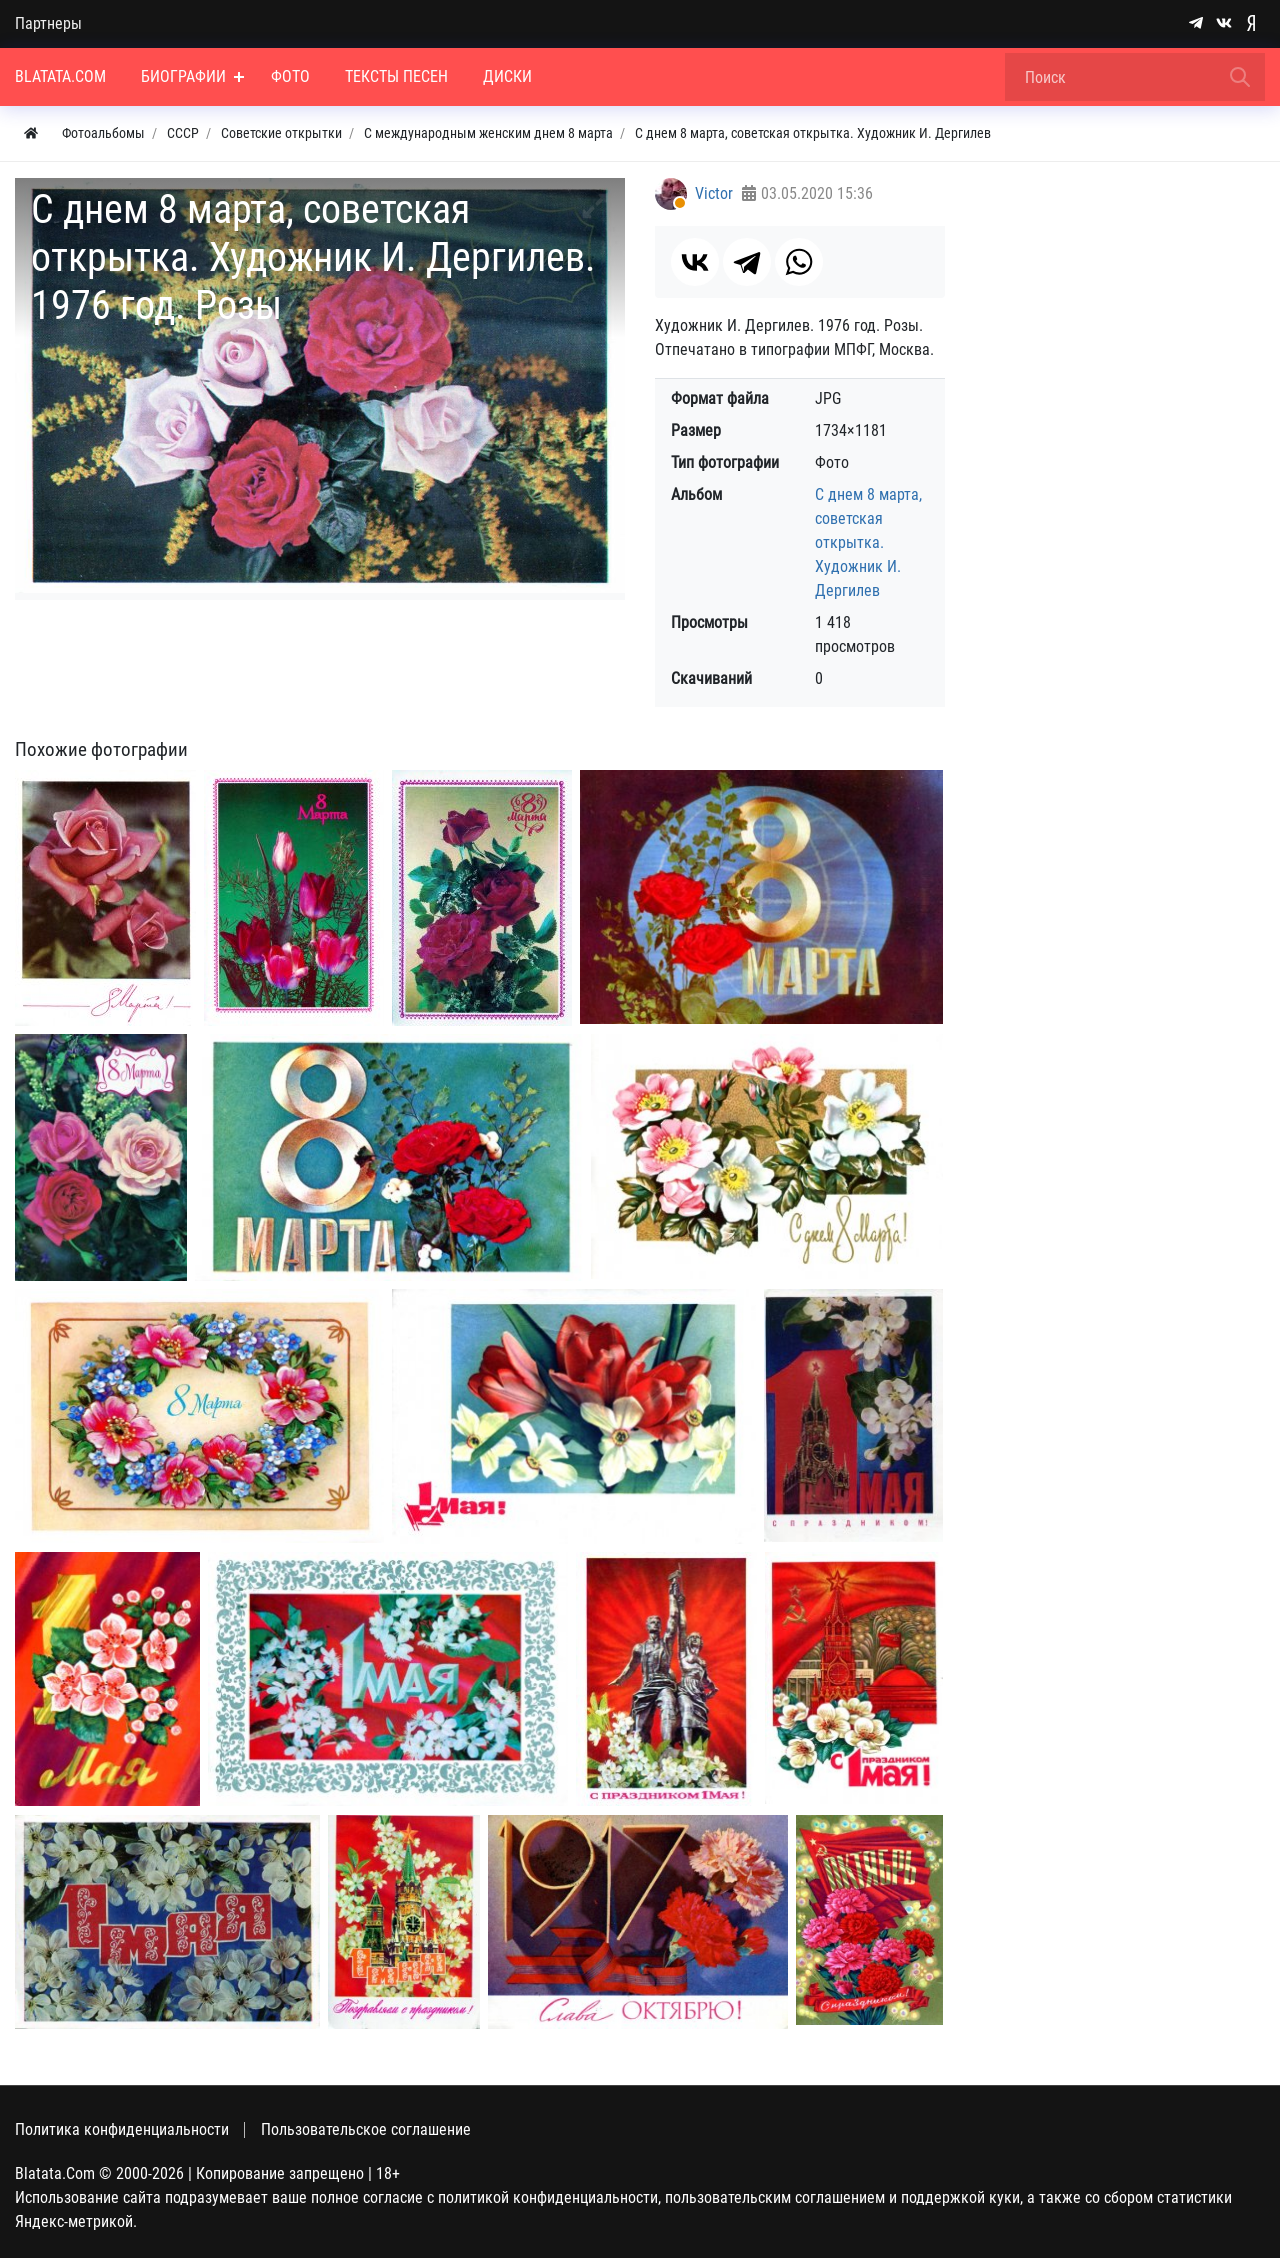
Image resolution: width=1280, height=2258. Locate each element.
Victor (714, 193)
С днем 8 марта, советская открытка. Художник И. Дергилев (868, 542)
